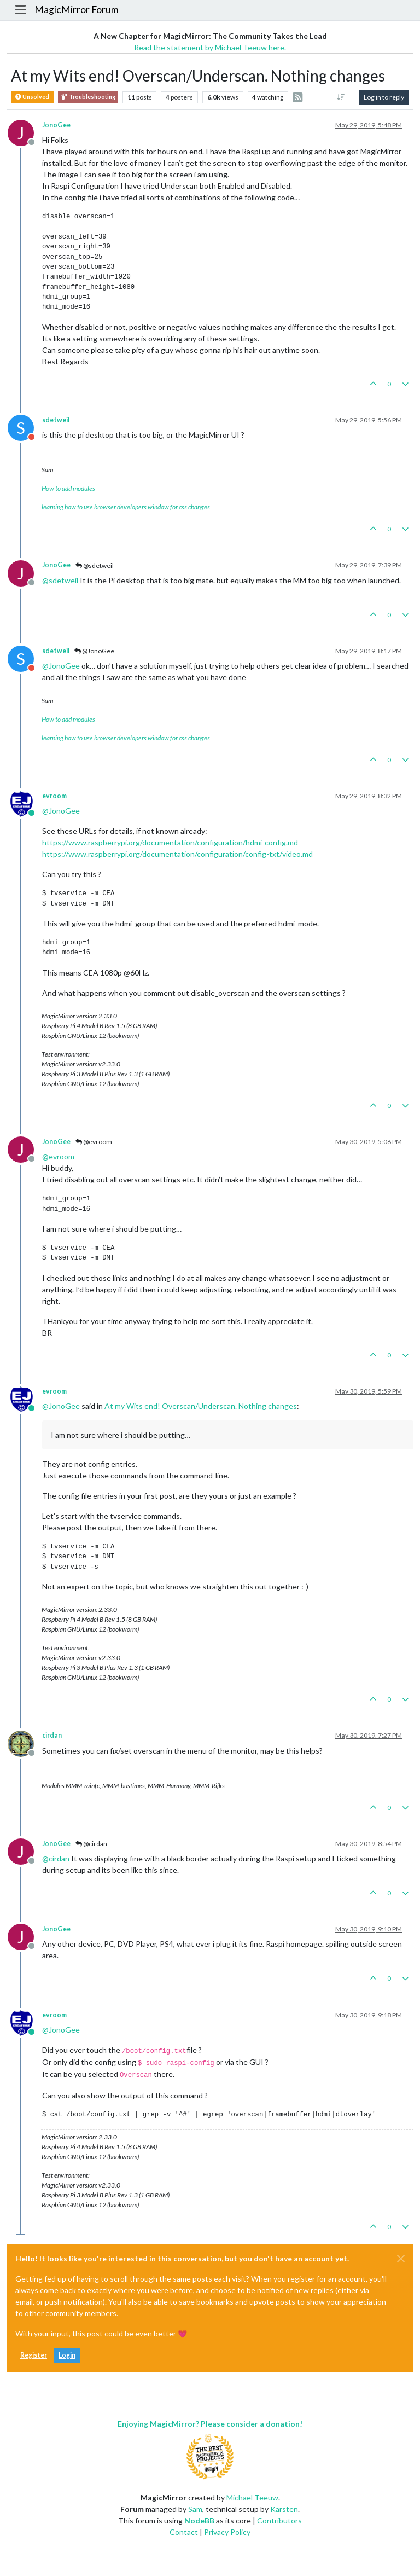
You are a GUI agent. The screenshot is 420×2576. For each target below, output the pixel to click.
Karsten (284, 2509)
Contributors (279, 2520)
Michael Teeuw (252, 2497)
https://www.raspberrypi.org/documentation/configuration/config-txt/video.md (177, 853)
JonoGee (56, 125)
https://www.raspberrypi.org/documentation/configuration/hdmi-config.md (170, 842)
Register (33, 2355)
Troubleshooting (88, 97)
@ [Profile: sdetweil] (60, 580)
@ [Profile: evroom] (58, 1156)
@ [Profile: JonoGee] (61, 665)
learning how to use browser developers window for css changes (126, 507)
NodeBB (199, 2520)
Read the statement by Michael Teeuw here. (210, 47)
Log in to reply (384, 97)
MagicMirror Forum (76, 9)
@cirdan (91, 1844)
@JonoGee (94, 651)
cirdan (52, 1735)
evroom (54, 796)
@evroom (93, 1142)
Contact (184, 2532)
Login (67, 2355)
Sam (195, 2509)
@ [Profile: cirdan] (55, 1858)
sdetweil (55, 420)
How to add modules (68, 488)
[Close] (400, 2258)
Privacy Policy (227, 2532)
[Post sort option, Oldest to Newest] (341, 97)
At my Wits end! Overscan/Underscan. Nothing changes (200, 1406)
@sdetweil (94, 565)
